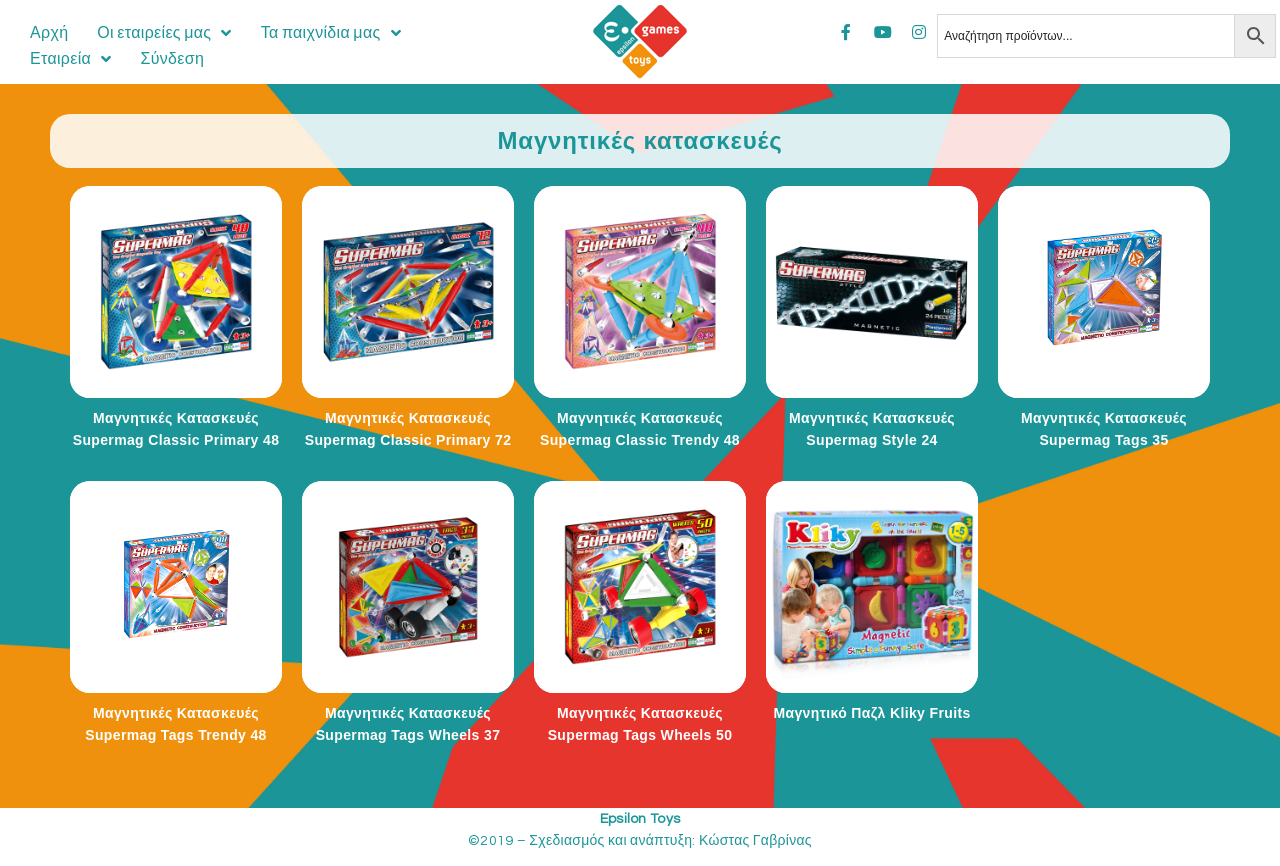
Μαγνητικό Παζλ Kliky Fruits (871, 713)
